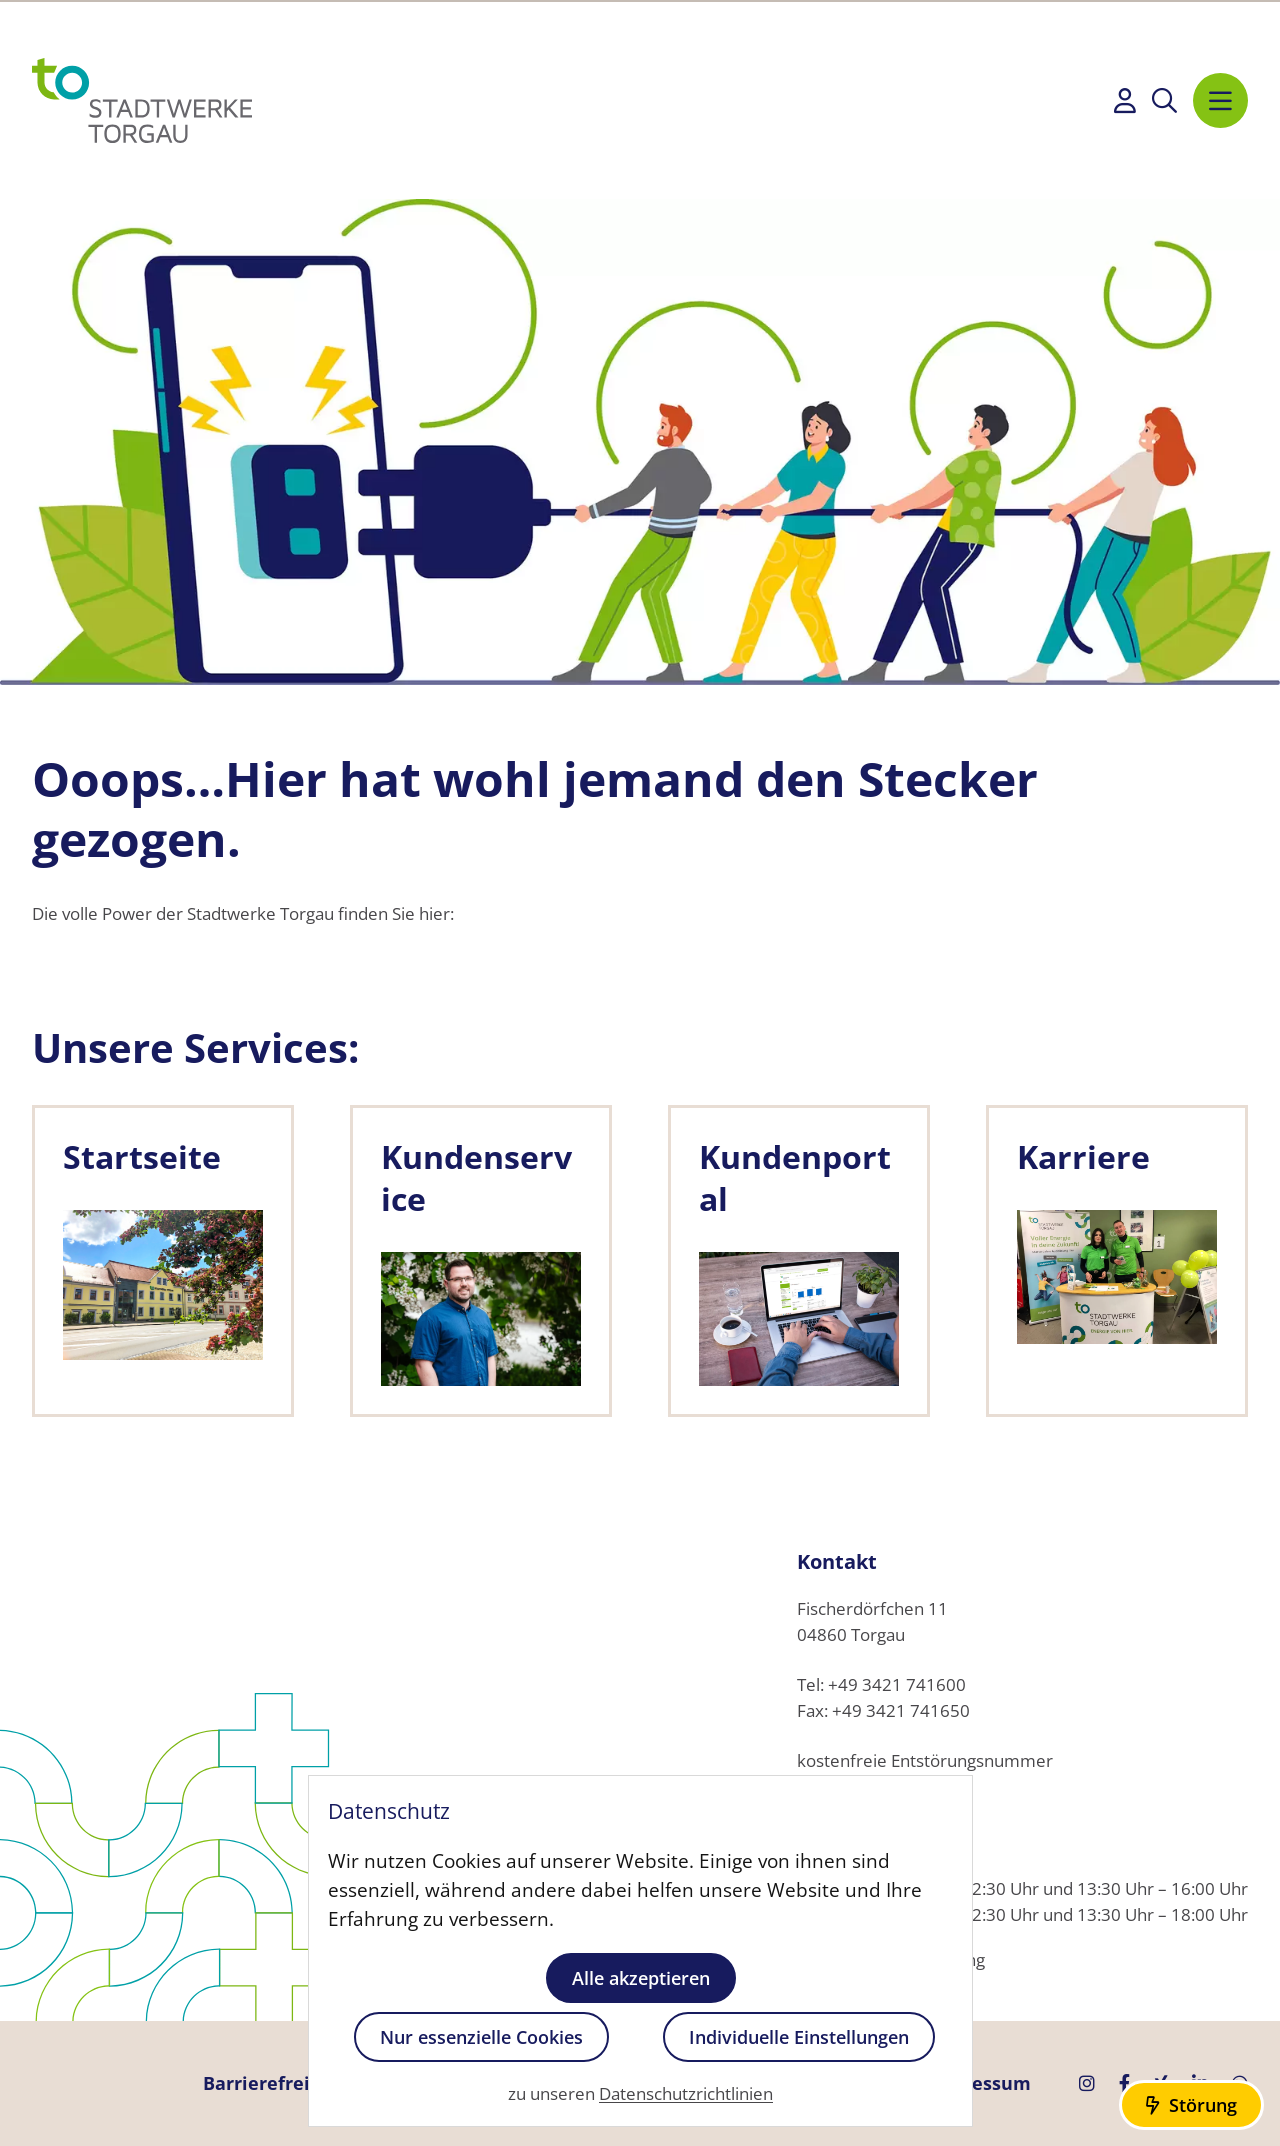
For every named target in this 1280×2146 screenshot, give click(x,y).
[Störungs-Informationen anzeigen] (1191, 2105)
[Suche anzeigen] (1164, 100)
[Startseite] (142, 100)
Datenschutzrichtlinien (686, 2094)
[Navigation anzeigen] (1220, 100)
